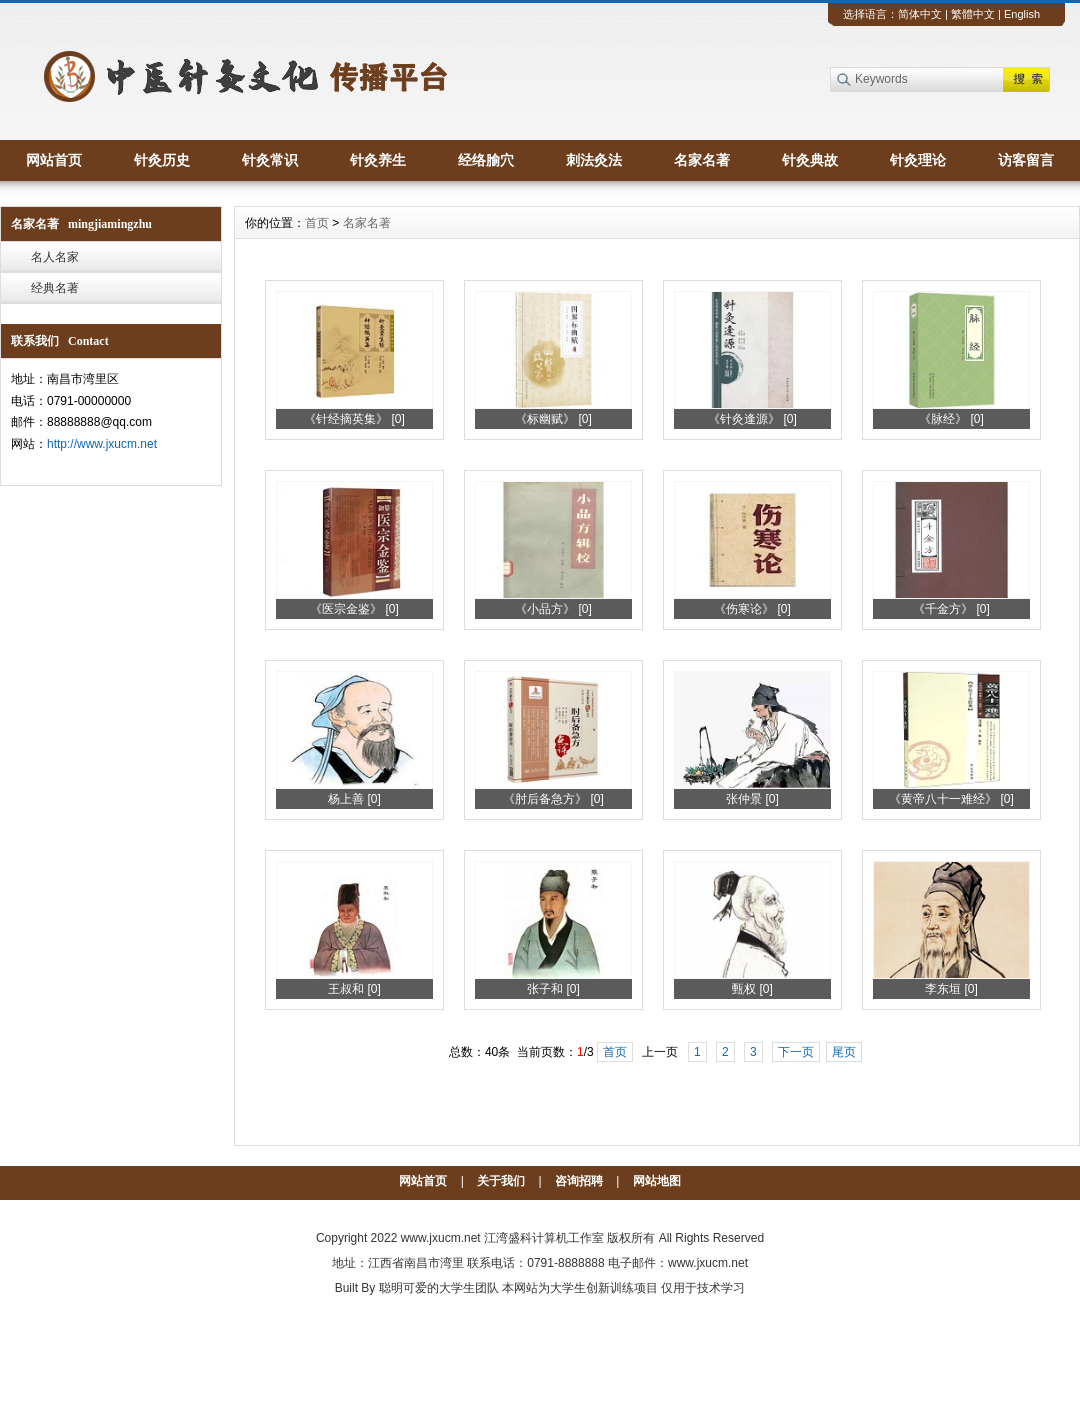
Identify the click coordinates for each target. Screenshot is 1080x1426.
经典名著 (55, 288)
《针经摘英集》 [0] (354, 419)
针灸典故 (810, 160)
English (1022, 14)
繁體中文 (973, 14)
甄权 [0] (752, 989)
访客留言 (1026, 160)
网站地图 (657, 1181)
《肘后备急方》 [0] (553, 799)
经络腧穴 (486, 160)
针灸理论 (918, 160)
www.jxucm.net (441, 1238)
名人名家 (55, 257)
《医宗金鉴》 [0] (354, 609)
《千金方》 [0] (951, 609)
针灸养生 (378, 160)
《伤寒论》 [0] (752, 609)
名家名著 (702, 160)
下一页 (796, 1052)
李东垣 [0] (951, 989)
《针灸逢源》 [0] (752, 419)
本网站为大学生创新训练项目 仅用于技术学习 (623, 1288)
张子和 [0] (553, 989)
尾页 (844, 1052)
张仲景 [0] (752, 799)
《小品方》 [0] (553, 609)
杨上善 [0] (354, 799)
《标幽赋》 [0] (553, 419)
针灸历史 (162, 160)
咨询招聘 (579, 1181)
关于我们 (501, 1181)
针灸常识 (270, 160)
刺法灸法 (594, 160)
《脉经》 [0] (951, 419)
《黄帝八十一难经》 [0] (951, 799)
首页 (317, 223)
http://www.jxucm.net (102, 444)
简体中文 (920, 14)
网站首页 (54, 160)
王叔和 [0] (354, 989)
